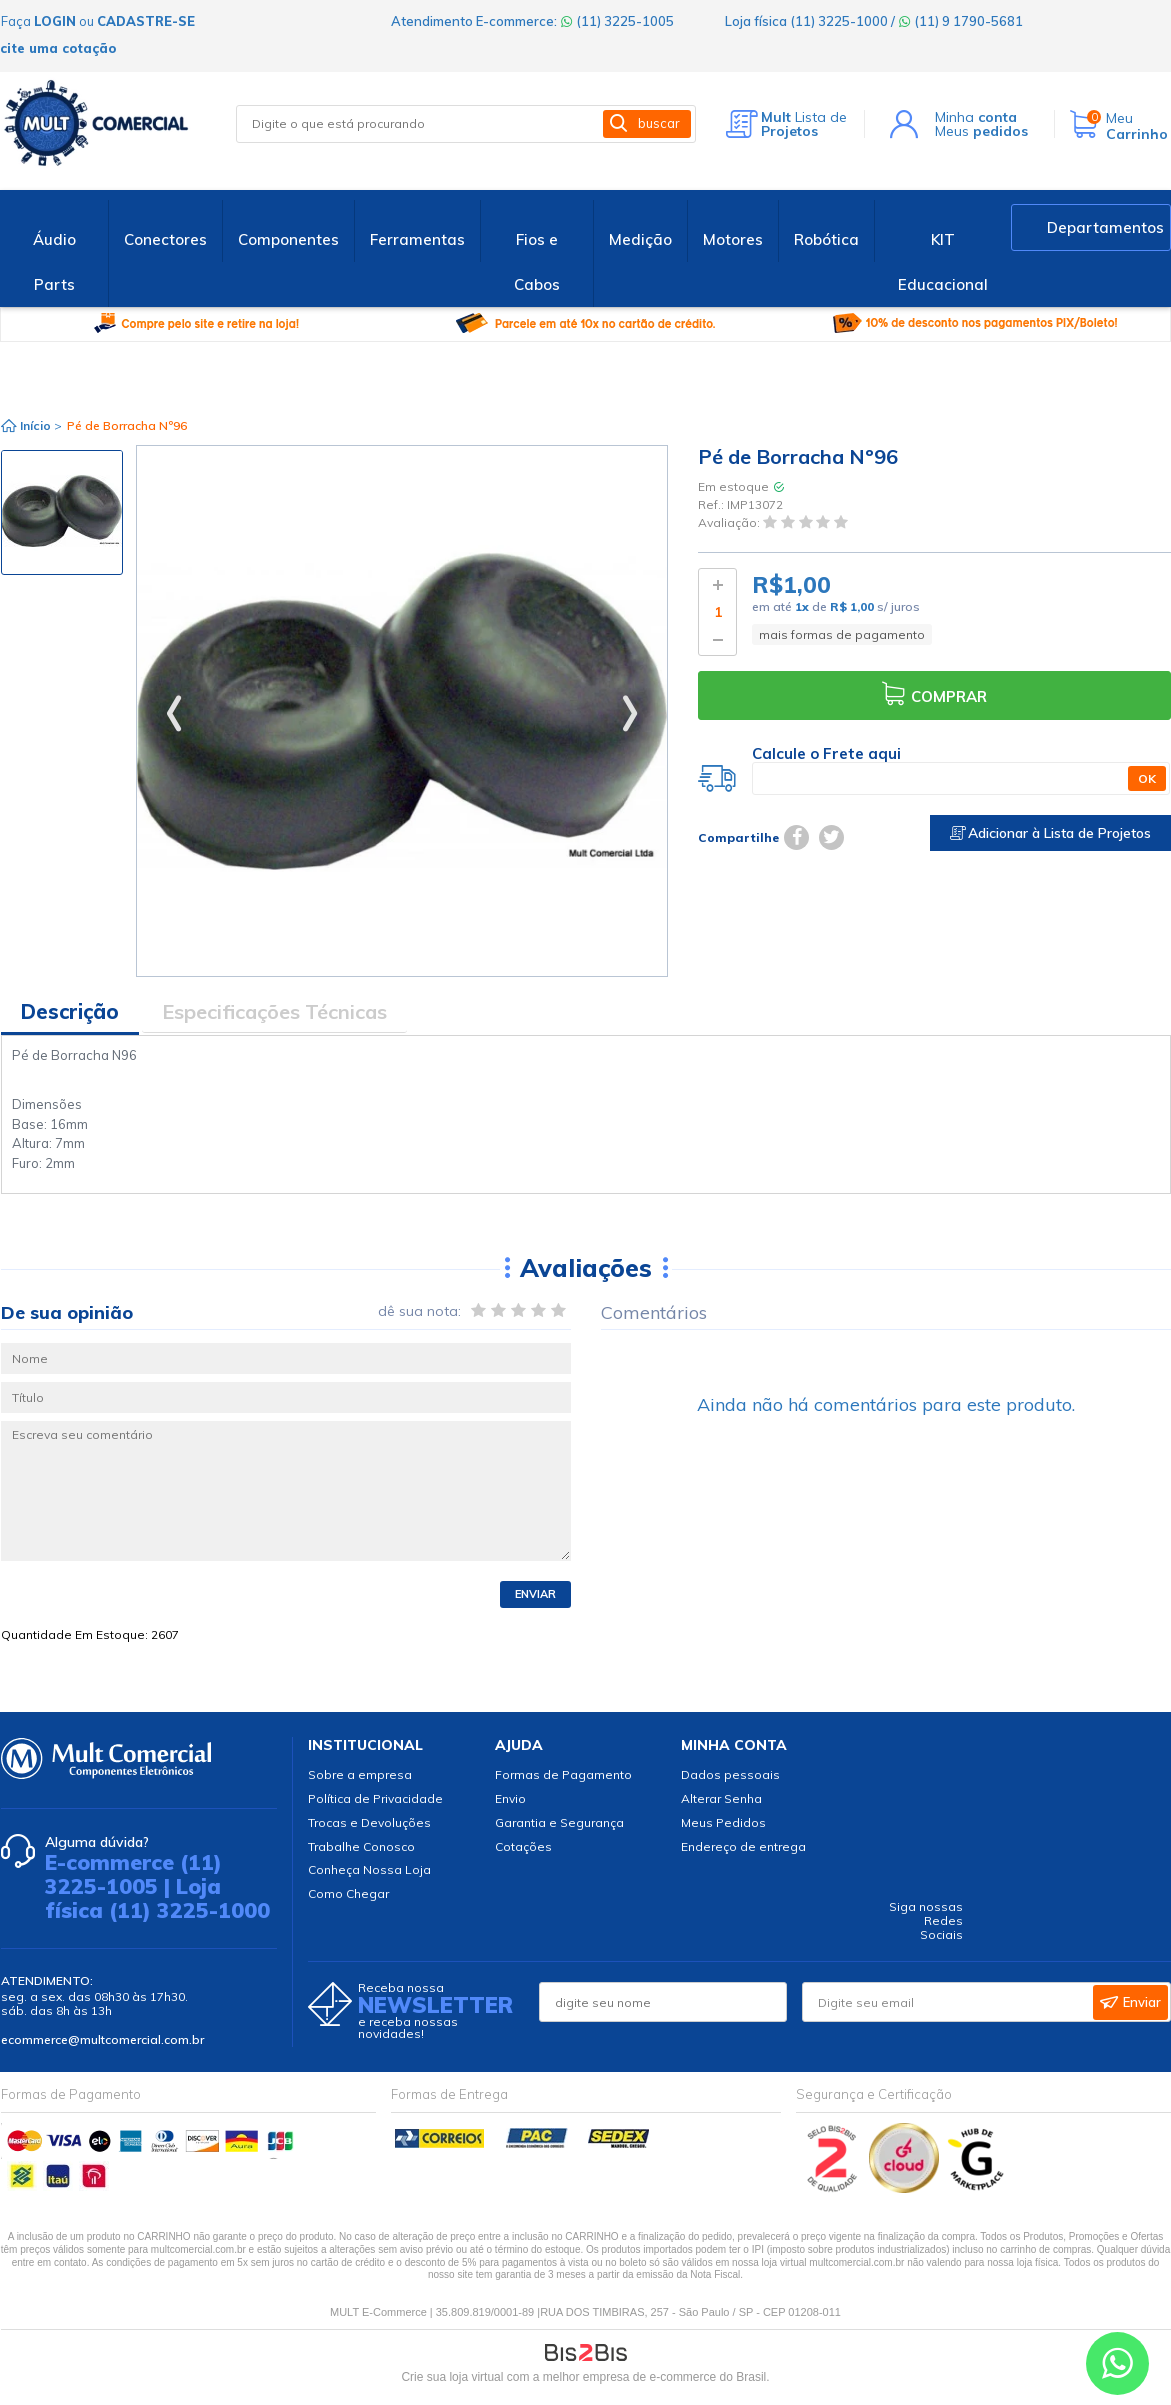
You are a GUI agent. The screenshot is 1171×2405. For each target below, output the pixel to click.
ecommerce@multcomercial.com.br (102, 2039)
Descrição (70, 1011)
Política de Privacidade (375, 1798)
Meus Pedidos (723, 1822)
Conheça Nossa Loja (369, 1869)
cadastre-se (146, 21)
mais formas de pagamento (842, 634)
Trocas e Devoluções (369, 1822)
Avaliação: (730, 523)
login (55, 21)
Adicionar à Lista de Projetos (1050, 833)
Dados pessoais (730, 1774)
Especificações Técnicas (274, 1011)
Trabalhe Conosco (361, 1846)
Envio (510, 1798)
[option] (62, 512)
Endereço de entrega (743, 1846)
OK (1147, 778)
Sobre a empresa (360, 1774)
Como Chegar (348, 1893)
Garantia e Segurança (559, 1822)
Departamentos (1105, 227)
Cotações (523, 1846)
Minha (976, 117)
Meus (981, 131)
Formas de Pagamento (563, 1774)
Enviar (535, 1594)
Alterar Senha (721, 1798)
